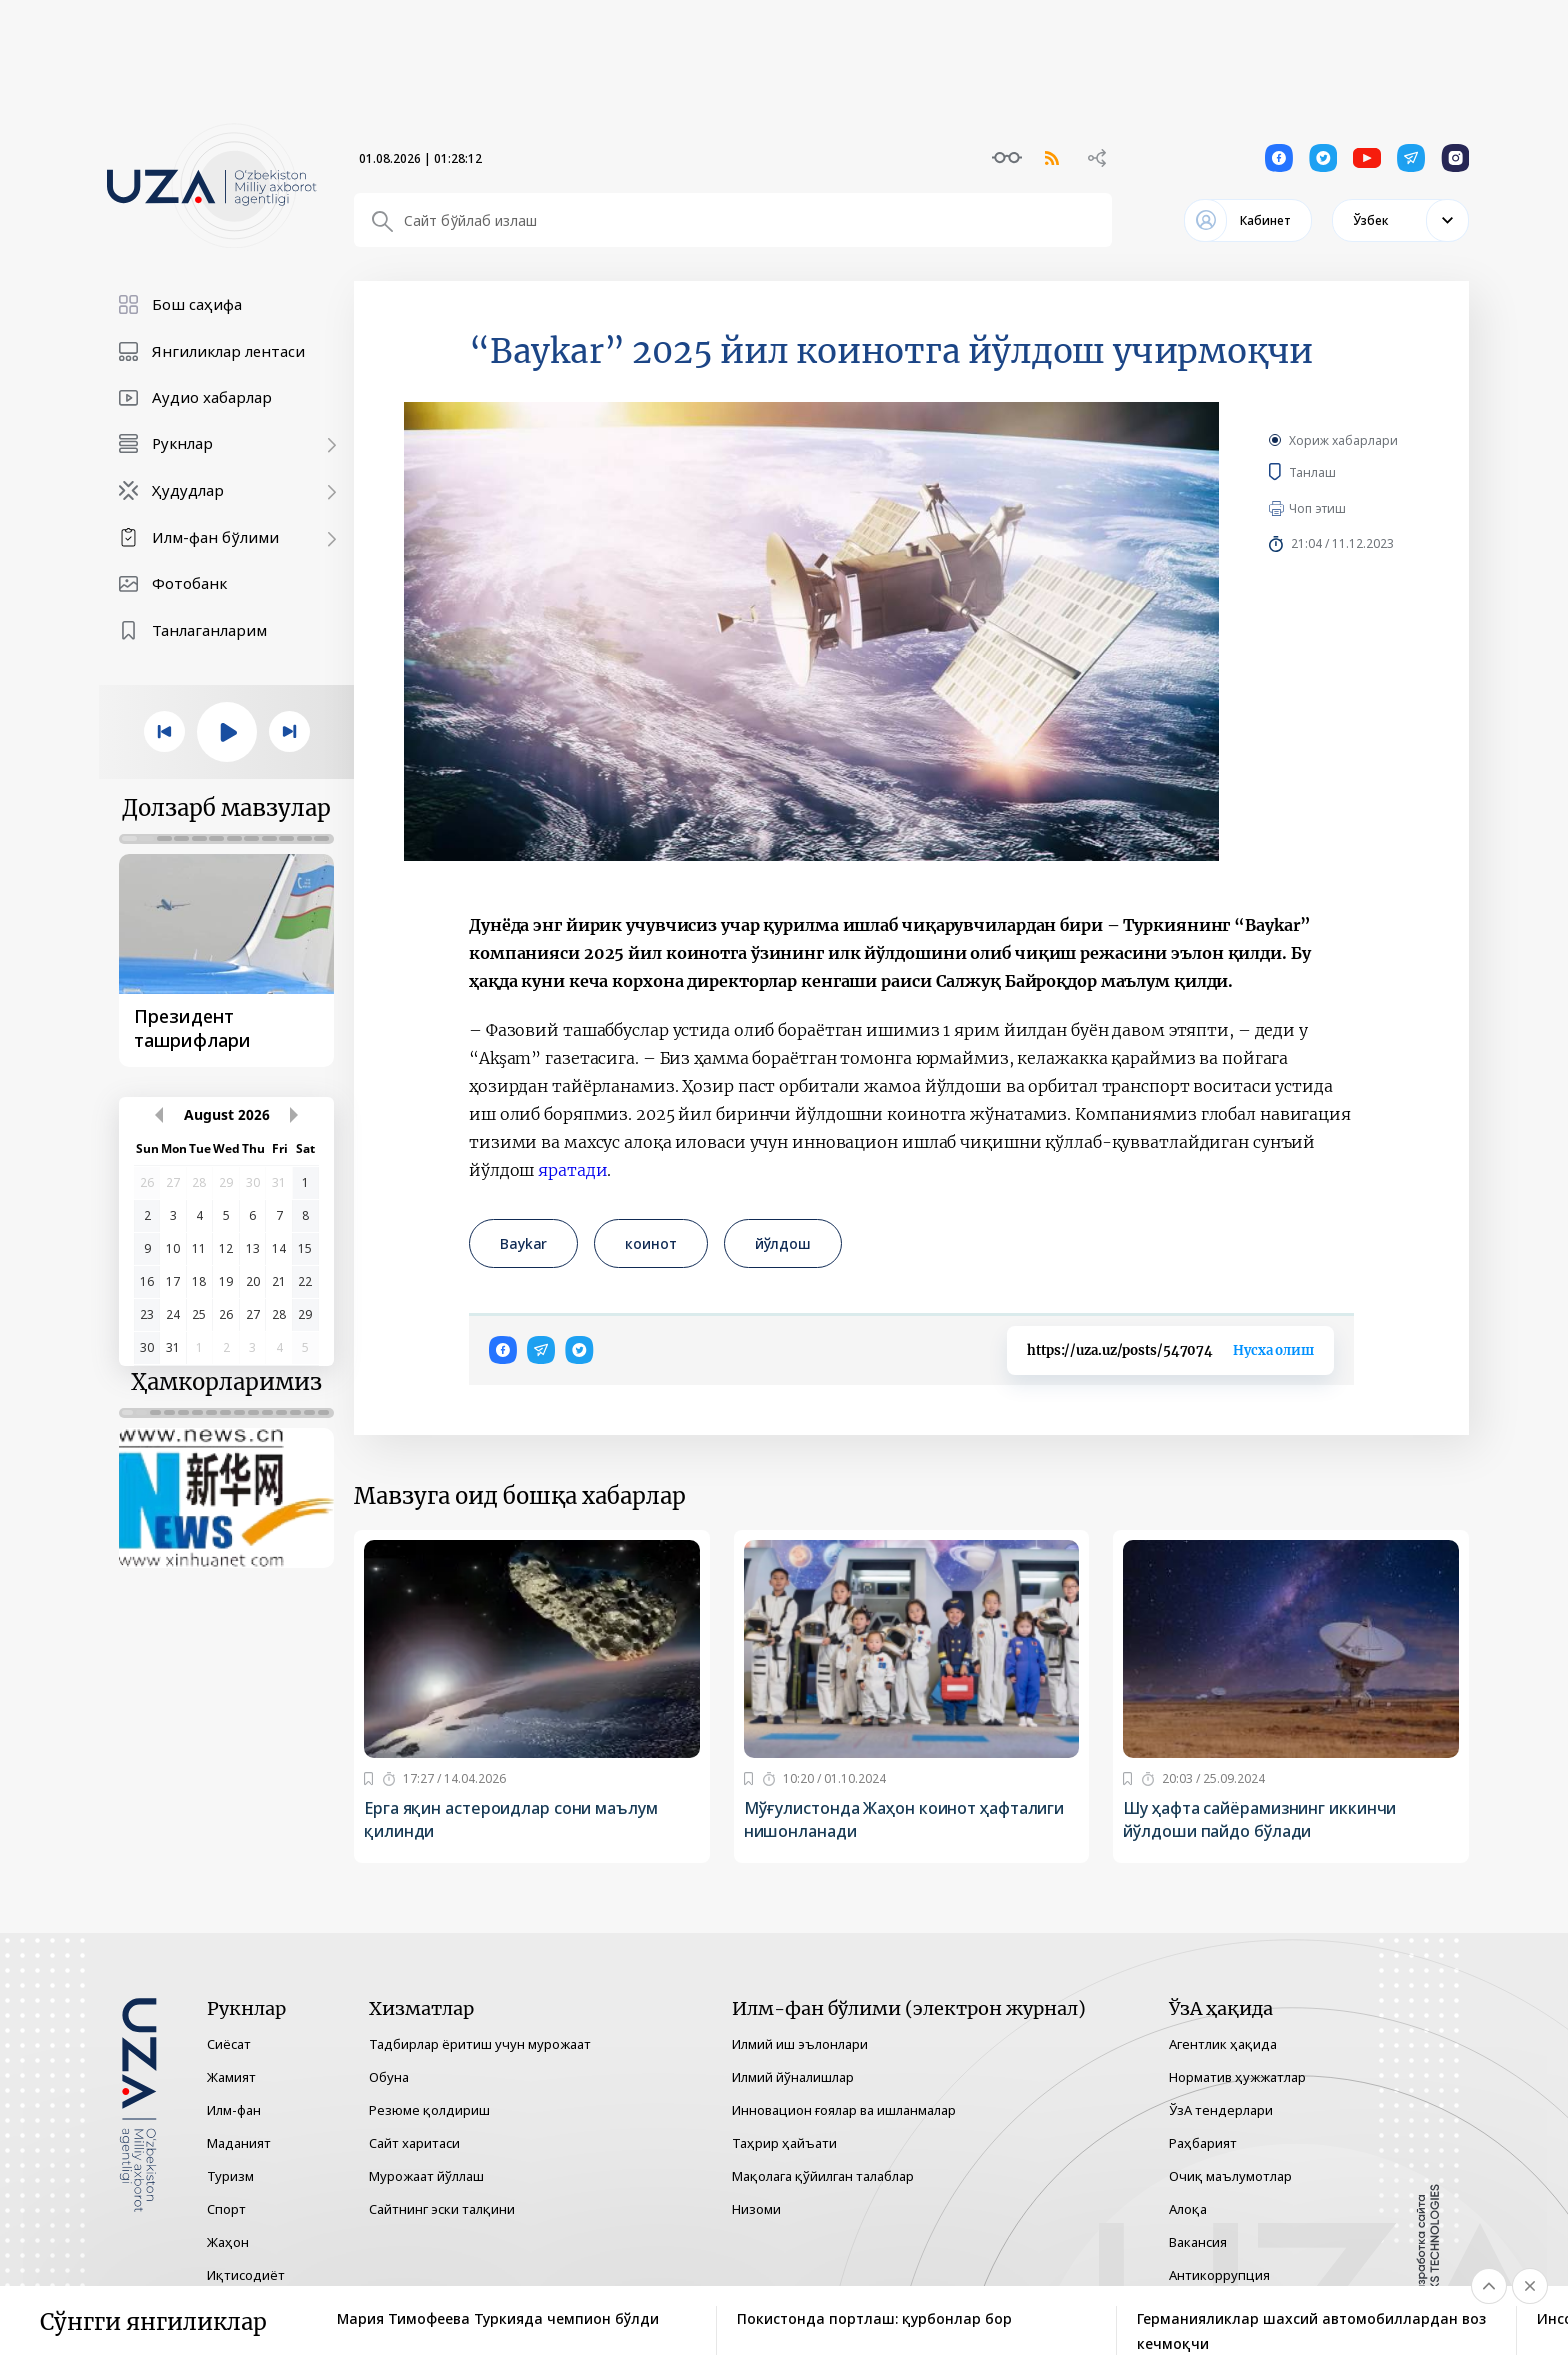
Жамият (231, 2077)
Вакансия (1198, 2242)
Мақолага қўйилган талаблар (823, 2176)
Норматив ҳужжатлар (1237, 2077)
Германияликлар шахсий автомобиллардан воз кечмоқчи (1311, 2331)
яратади (572, 1170)
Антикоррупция (1219, 2275)
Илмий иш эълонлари (800, 2044)
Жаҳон (228, 2242)
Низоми (756, 2209)
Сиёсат (229, 2044)
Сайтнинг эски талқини (442, 2209)
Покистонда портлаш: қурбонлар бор (874, 2318)
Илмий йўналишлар (793, 2077)
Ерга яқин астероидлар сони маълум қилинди (511, 1819)
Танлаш (1342, 472)
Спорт (226, 2209)
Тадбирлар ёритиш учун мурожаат (480, 2044)
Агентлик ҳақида (1223, 2044)
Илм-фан (234, 2110)
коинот (650, 1243)
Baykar (523, 1243)
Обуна (389, 2077)
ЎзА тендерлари (1221, 2110)
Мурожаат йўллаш (426, 2176)
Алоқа (1188, 2209)
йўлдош (783, 1243)
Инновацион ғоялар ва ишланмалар (844, 2110)
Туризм (230, 2176)
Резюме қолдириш (429, 2110)
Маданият (239, 2143)
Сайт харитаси (414, 2143)
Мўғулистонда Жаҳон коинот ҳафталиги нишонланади (904, 1819)
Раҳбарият (1203, 2143)
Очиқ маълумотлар (1230, 2176)
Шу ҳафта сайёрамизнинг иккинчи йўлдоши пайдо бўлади (1259, 1819)
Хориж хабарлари (1343, 440)
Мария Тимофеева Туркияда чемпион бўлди (498, 2318)
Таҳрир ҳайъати (784, 2143)
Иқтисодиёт (246, 2275)
